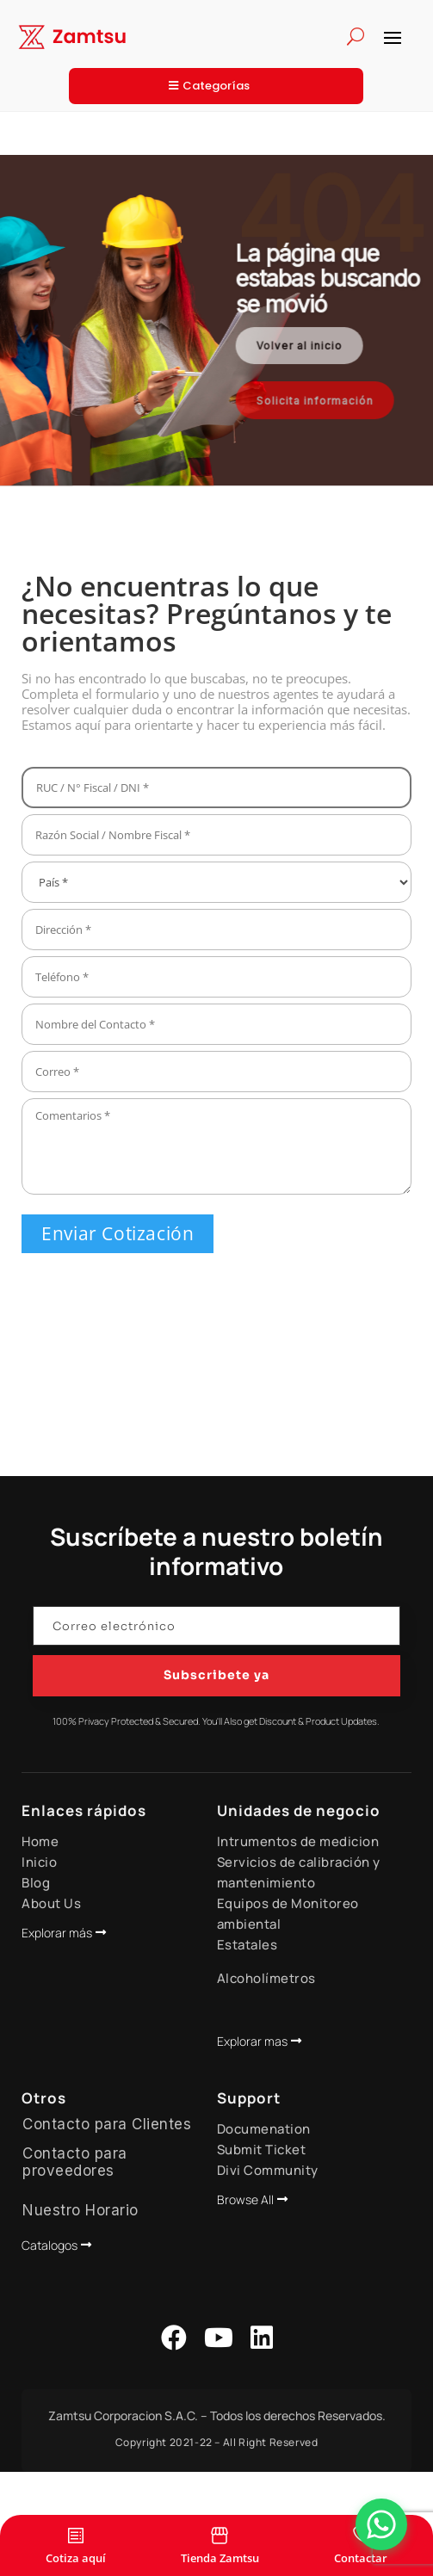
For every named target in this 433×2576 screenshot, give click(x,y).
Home (40, 1841)
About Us (51, 1903)
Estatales (247, 1945)
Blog (36, 1883)
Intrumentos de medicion (298, 1841)
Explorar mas (252, 2041)
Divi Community (268, 2170)
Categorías (216, 85)
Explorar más (57, 1932)
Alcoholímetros (266, 1978)
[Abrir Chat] (381, 2524)
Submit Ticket (261, 2149)
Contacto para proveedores (74, 2162)
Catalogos (49, 2245)
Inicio (39, 1862)
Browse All (245, 2199)
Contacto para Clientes (106, 2124)
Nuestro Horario (80, 2210)
